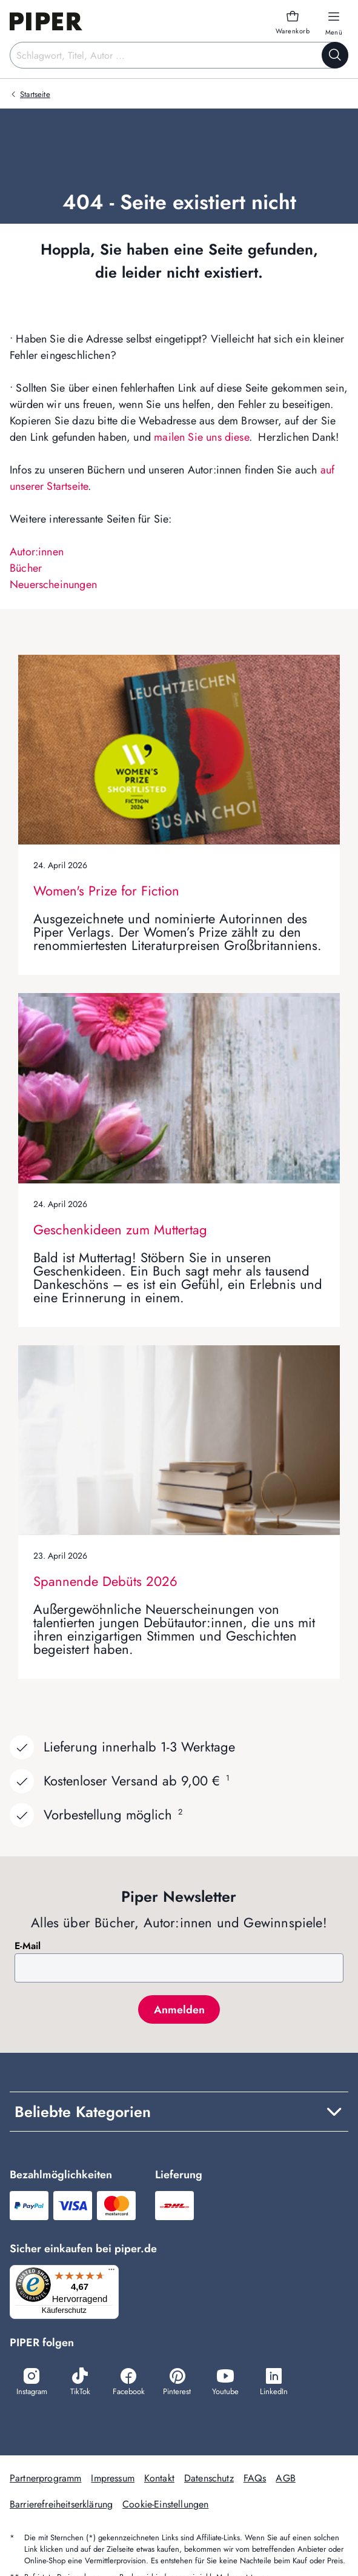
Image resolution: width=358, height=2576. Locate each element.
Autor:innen (37, 552)
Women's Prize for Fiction (106, 890)
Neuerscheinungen (53, 584)
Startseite (35, 94)
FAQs (255, 2478)
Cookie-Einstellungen (165, 2504)
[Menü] (111, 2272)
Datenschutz (209, 2478)
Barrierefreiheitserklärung (61, 2504)
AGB (285, 2478)
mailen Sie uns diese (201, 437)
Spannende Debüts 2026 (105, 1581)
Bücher (26, 568)
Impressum (112, 2478)
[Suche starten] (335, 55)
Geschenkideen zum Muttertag (120, 1229)
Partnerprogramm (45, 2478)
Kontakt (159, 2478)
